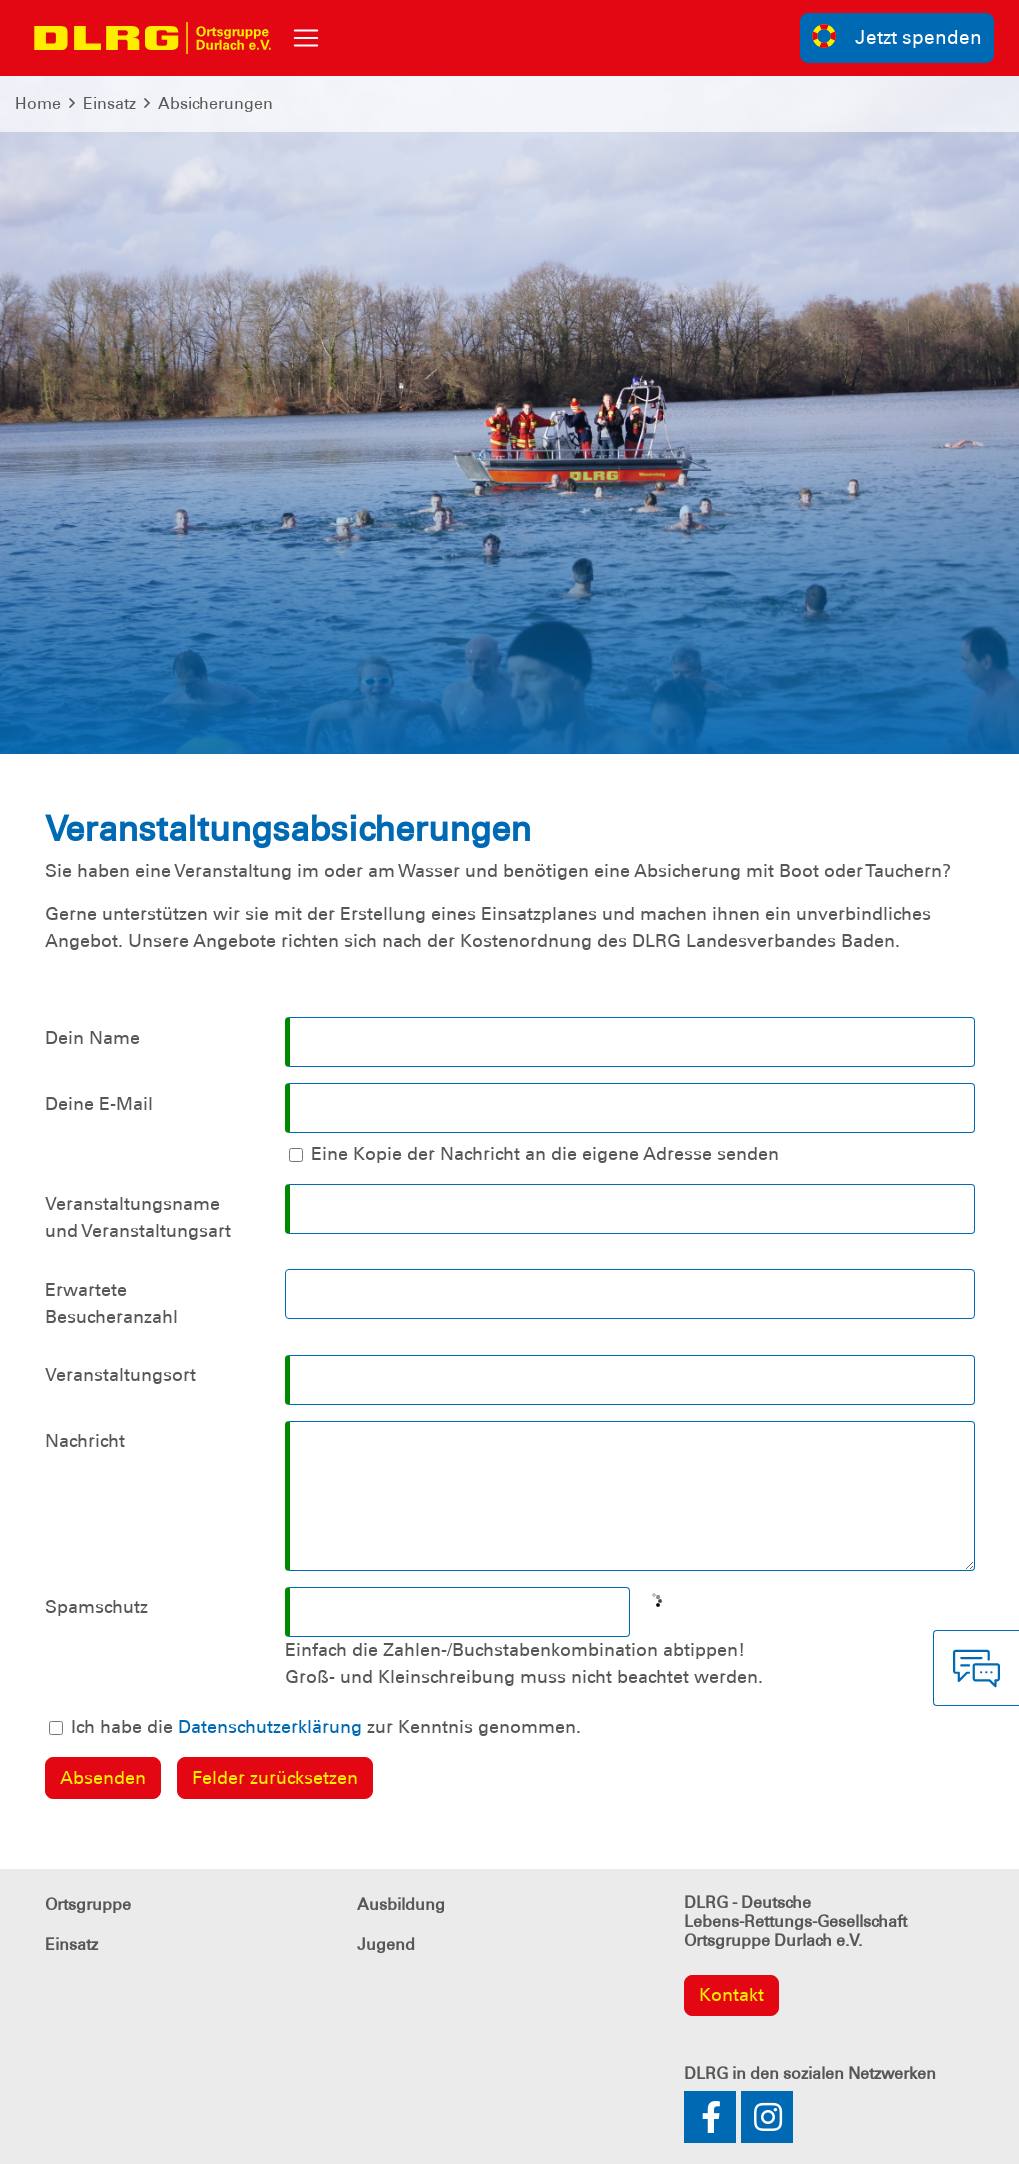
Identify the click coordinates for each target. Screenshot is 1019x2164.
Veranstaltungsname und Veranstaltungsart (138, 1217)
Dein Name (92, 1038)
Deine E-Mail (99, 1104)
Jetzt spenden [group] (897, 36)
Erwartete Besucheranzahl (111, 1303)
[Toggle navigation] (306, 38)
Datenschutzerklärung (270, 1727)
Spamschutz (96, 1607)
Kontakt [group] (731, 1995)
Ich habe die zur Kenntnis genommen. (326, 1727)
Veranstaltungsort (120, 1375)
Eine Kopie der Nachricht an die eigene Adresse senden (545, 1154)
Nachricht (85, 1441)
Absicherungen (215, 103)
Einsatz (109, 103)
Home (38, 103)
